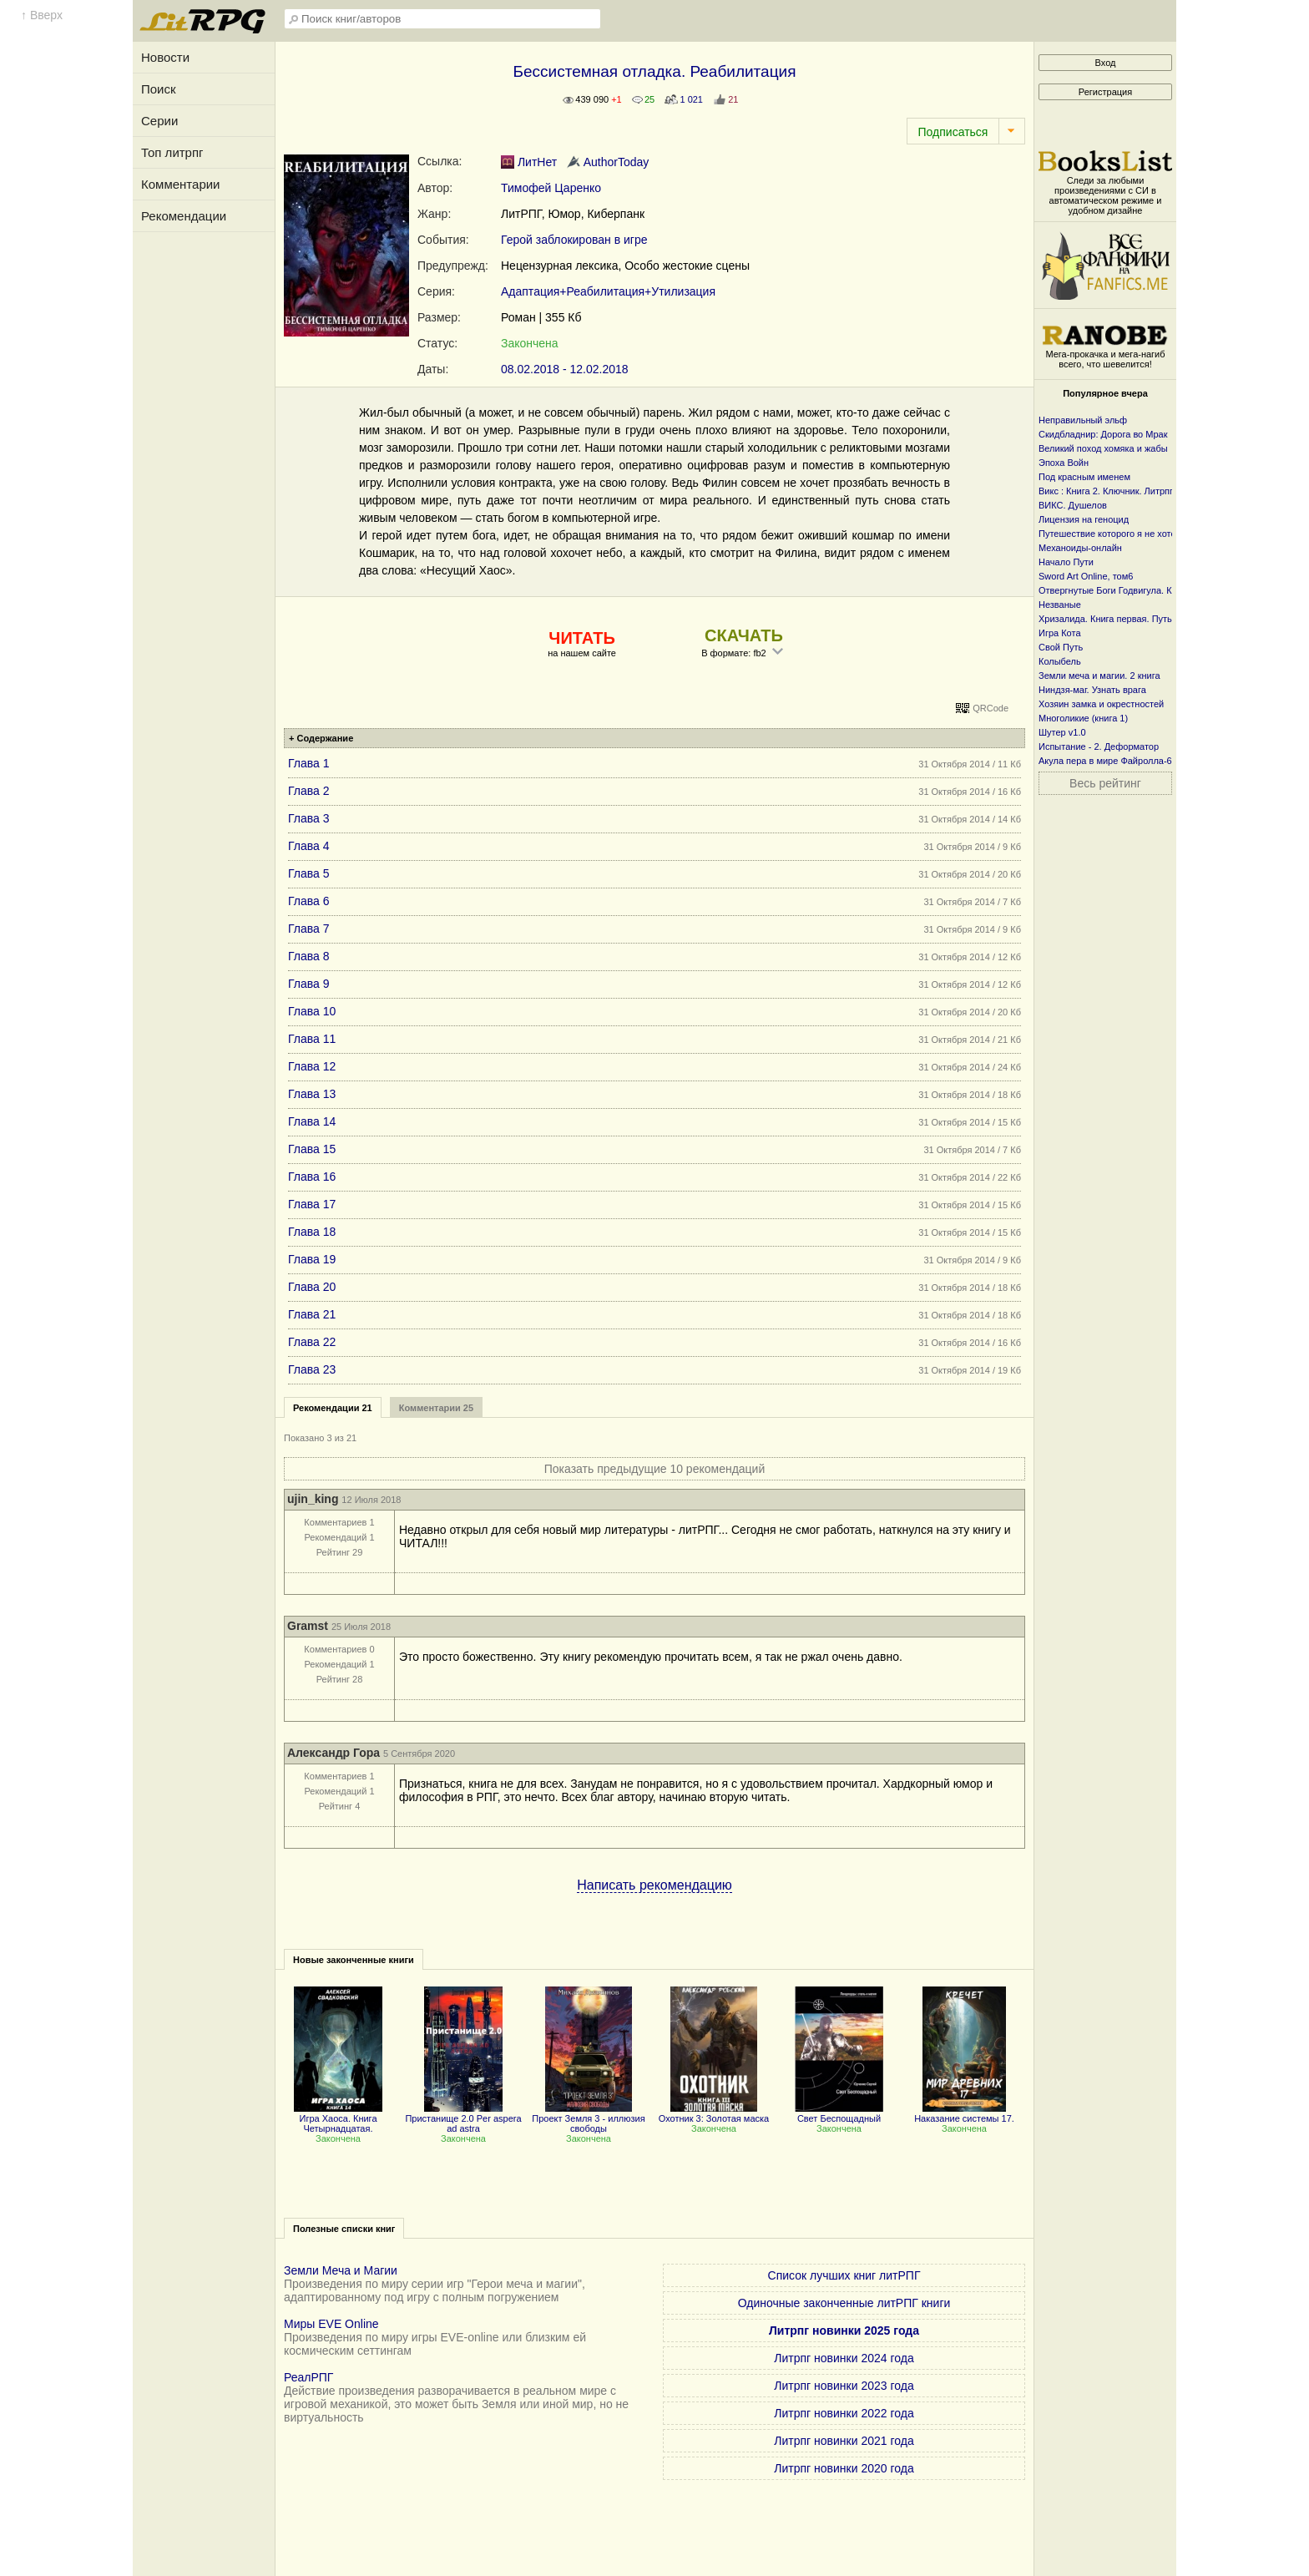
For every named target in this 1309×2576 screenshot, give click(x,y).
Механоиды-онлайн (1080, 548)
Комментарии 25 (436, 1408)
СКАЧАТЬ (744, 635)
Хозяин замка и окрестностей (1101, 704)
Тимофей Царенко (551, 188)
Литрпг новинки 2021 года (843, 2440)
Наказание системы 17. (964, 2113)
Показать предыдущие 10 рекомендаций (655, 1468)
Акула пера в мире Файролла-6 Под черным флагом (1150, 761)
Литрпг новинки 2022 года (843, 2413)
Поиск (158, 89)
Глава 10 (312, 1011)
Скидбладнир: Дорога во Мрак (1103, 434)
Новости (165, 57)
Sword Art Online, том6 (1086, 576)
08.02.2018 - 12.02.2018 (565, 369)
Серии (159, 121)
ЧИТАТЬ (581, 638)
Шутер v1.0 (1062, 732)
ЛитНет (529, 162)
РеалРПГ (308, 2377)
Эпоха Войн (1064, 463)
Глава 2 (309, 790)
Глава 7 (309, 928)
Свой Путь (1061, 647)
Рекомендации (183, 216)
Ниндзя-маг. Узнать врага (1092, 690)
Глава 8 (309, 956)
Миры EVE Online (331, 2324)
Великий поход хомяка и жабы (1103, 448)
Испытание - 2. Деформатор (1099, 746)
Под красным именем (1084, 477)
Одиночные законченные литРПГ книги (844, 2303)
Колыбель (1060, 661)
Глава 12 (312, 1066)
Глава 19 (312, 1259)
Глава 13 (312, 1094)
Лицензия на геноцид (1084, 519)
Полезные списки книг (344, 2229)
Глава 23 (312, 1369)
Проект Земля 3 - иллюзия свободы (588, 2118)
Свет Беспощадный (839, 2113)
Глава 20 (312, 1286)
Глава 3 (309, 818)
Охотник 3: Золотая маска (714, 2113)
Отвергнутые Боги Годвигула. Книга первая (1131, 590)
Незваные (1060, 605)
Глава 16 (312, 1176)
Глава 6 (309, 901)
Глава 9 (309, 983)
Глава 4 (309, 846)
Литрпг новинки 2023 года (843, 2385)
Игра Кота (1060, 633)
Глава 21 (312, 1314)
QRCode (990, 708)
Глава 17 (312, 1204)
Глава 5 (309, 873)
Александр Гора (333, 1752)
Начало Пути (1066, 562)
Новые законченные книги (353, 1960)
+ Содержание (321, 738)
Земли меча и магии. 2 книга (1099, 676)
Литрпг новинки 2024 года (843, 2358)
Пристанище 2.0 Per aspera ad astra (463, 2118)
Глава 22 (312, 1342)
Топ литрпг (172, 152)
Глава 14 (312, 1121)
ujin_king (312, 1499)
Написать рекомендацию (654, 1885)
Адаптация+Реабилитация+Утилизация (608, 291)
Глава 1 (309, 763)
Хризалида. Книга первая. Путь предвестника (1136, 619)
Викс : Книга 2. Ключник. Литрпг (1106, 491)
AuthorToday (608, 162)
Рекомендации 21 (332, 1408)
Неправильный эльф (1083, 420)
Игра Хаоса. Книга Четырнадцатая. (338, 2118)
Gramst (307, 1625)
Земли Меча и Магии (340, 2270)
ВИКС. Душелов (1073, 505)
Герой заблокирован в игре (574, 239)
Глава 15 (312, 1149)
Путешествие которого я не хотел (1110, 534)
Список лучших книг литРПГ (844, 2275)
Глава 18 (312, 1231)
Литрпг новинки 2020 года (843, 2468)
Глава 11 (312, 1038)
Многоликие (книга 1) (1083, 718)
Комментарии (180, 184)
